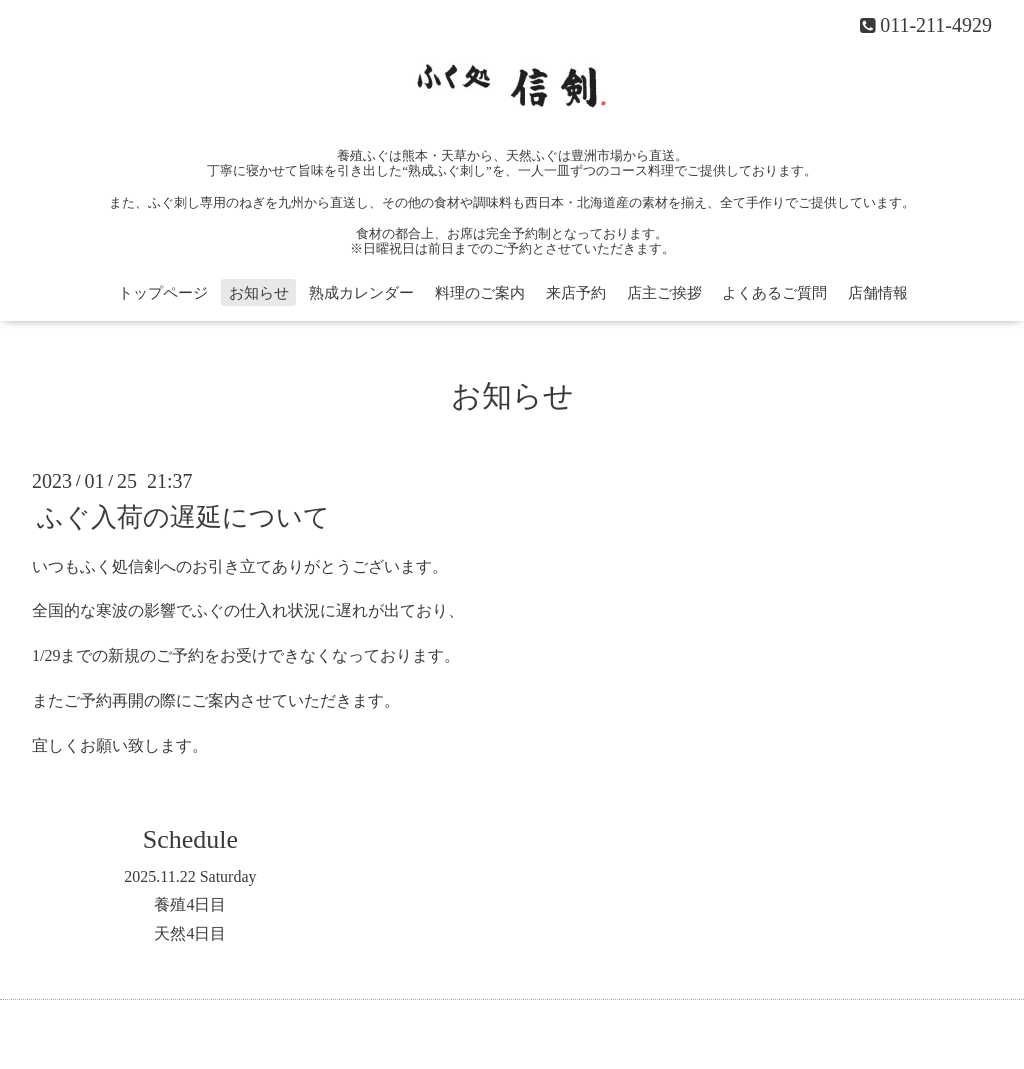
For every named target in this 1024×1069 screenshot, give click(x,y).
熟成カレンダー (361, 293)
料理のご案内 (480, 293)
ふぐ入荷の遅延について (183, 516)
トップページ (163, 293)
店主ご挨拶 (664, 293)
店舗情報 (878, 293)
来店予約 (576, 293)
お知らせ (259, 293)
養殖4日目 (190, 904)
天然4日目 (190, 933)
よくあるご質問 (774, 293)
